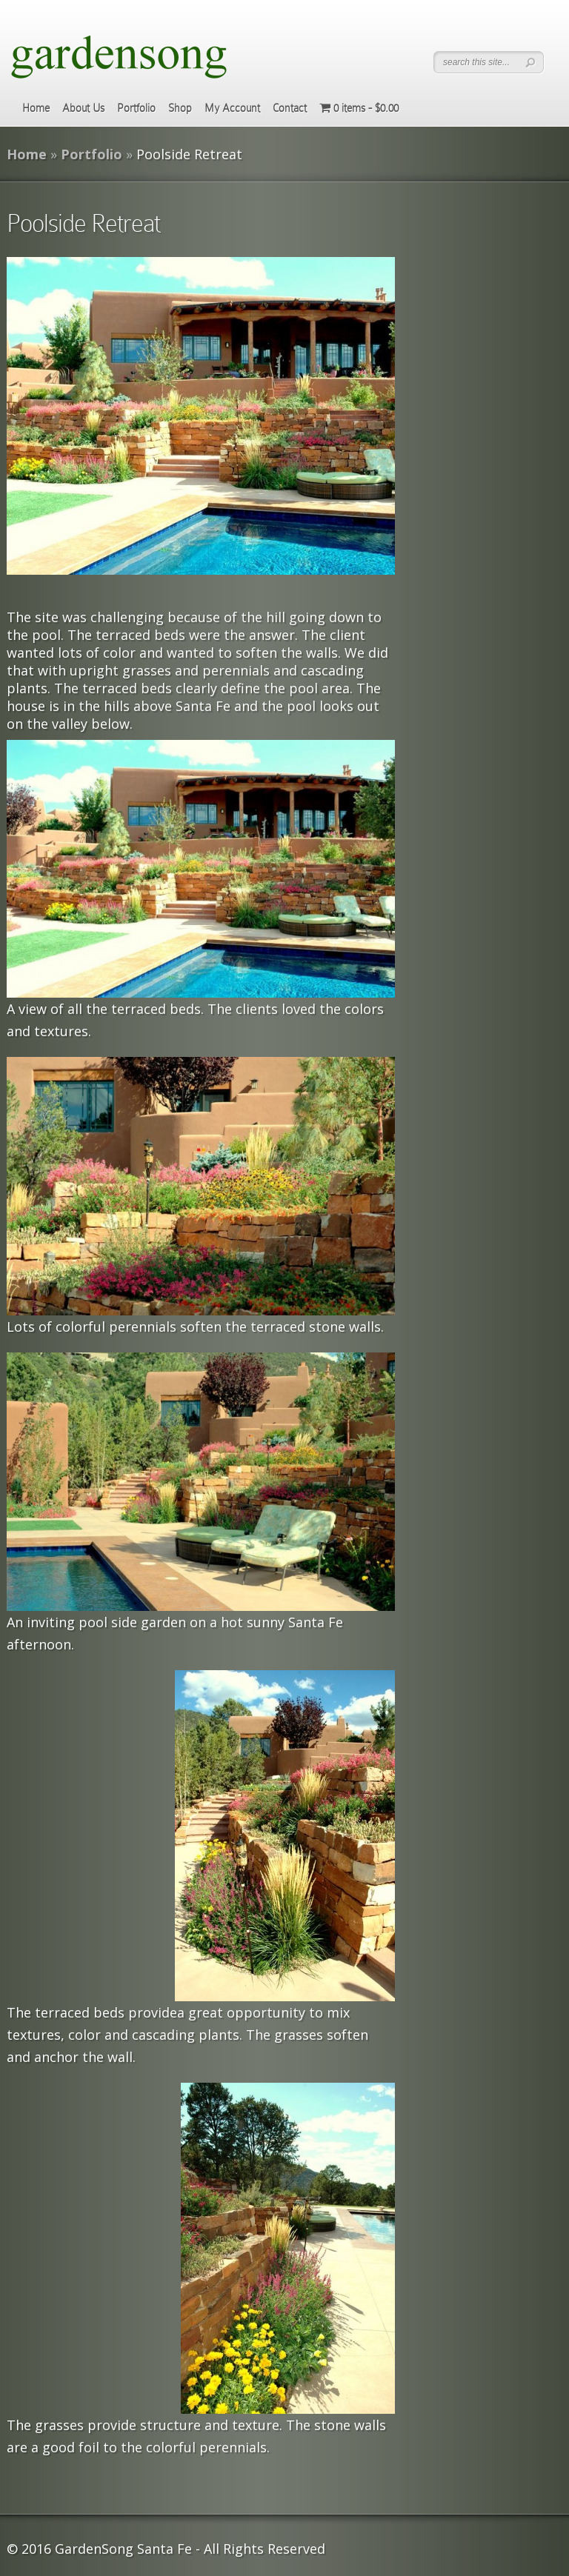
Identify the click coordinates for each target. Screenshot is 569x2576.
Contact (290, 108)
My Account (232, 108)
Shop (180, 108)
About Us (83, 108)
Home (36, 108)
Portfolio (136, 108)
